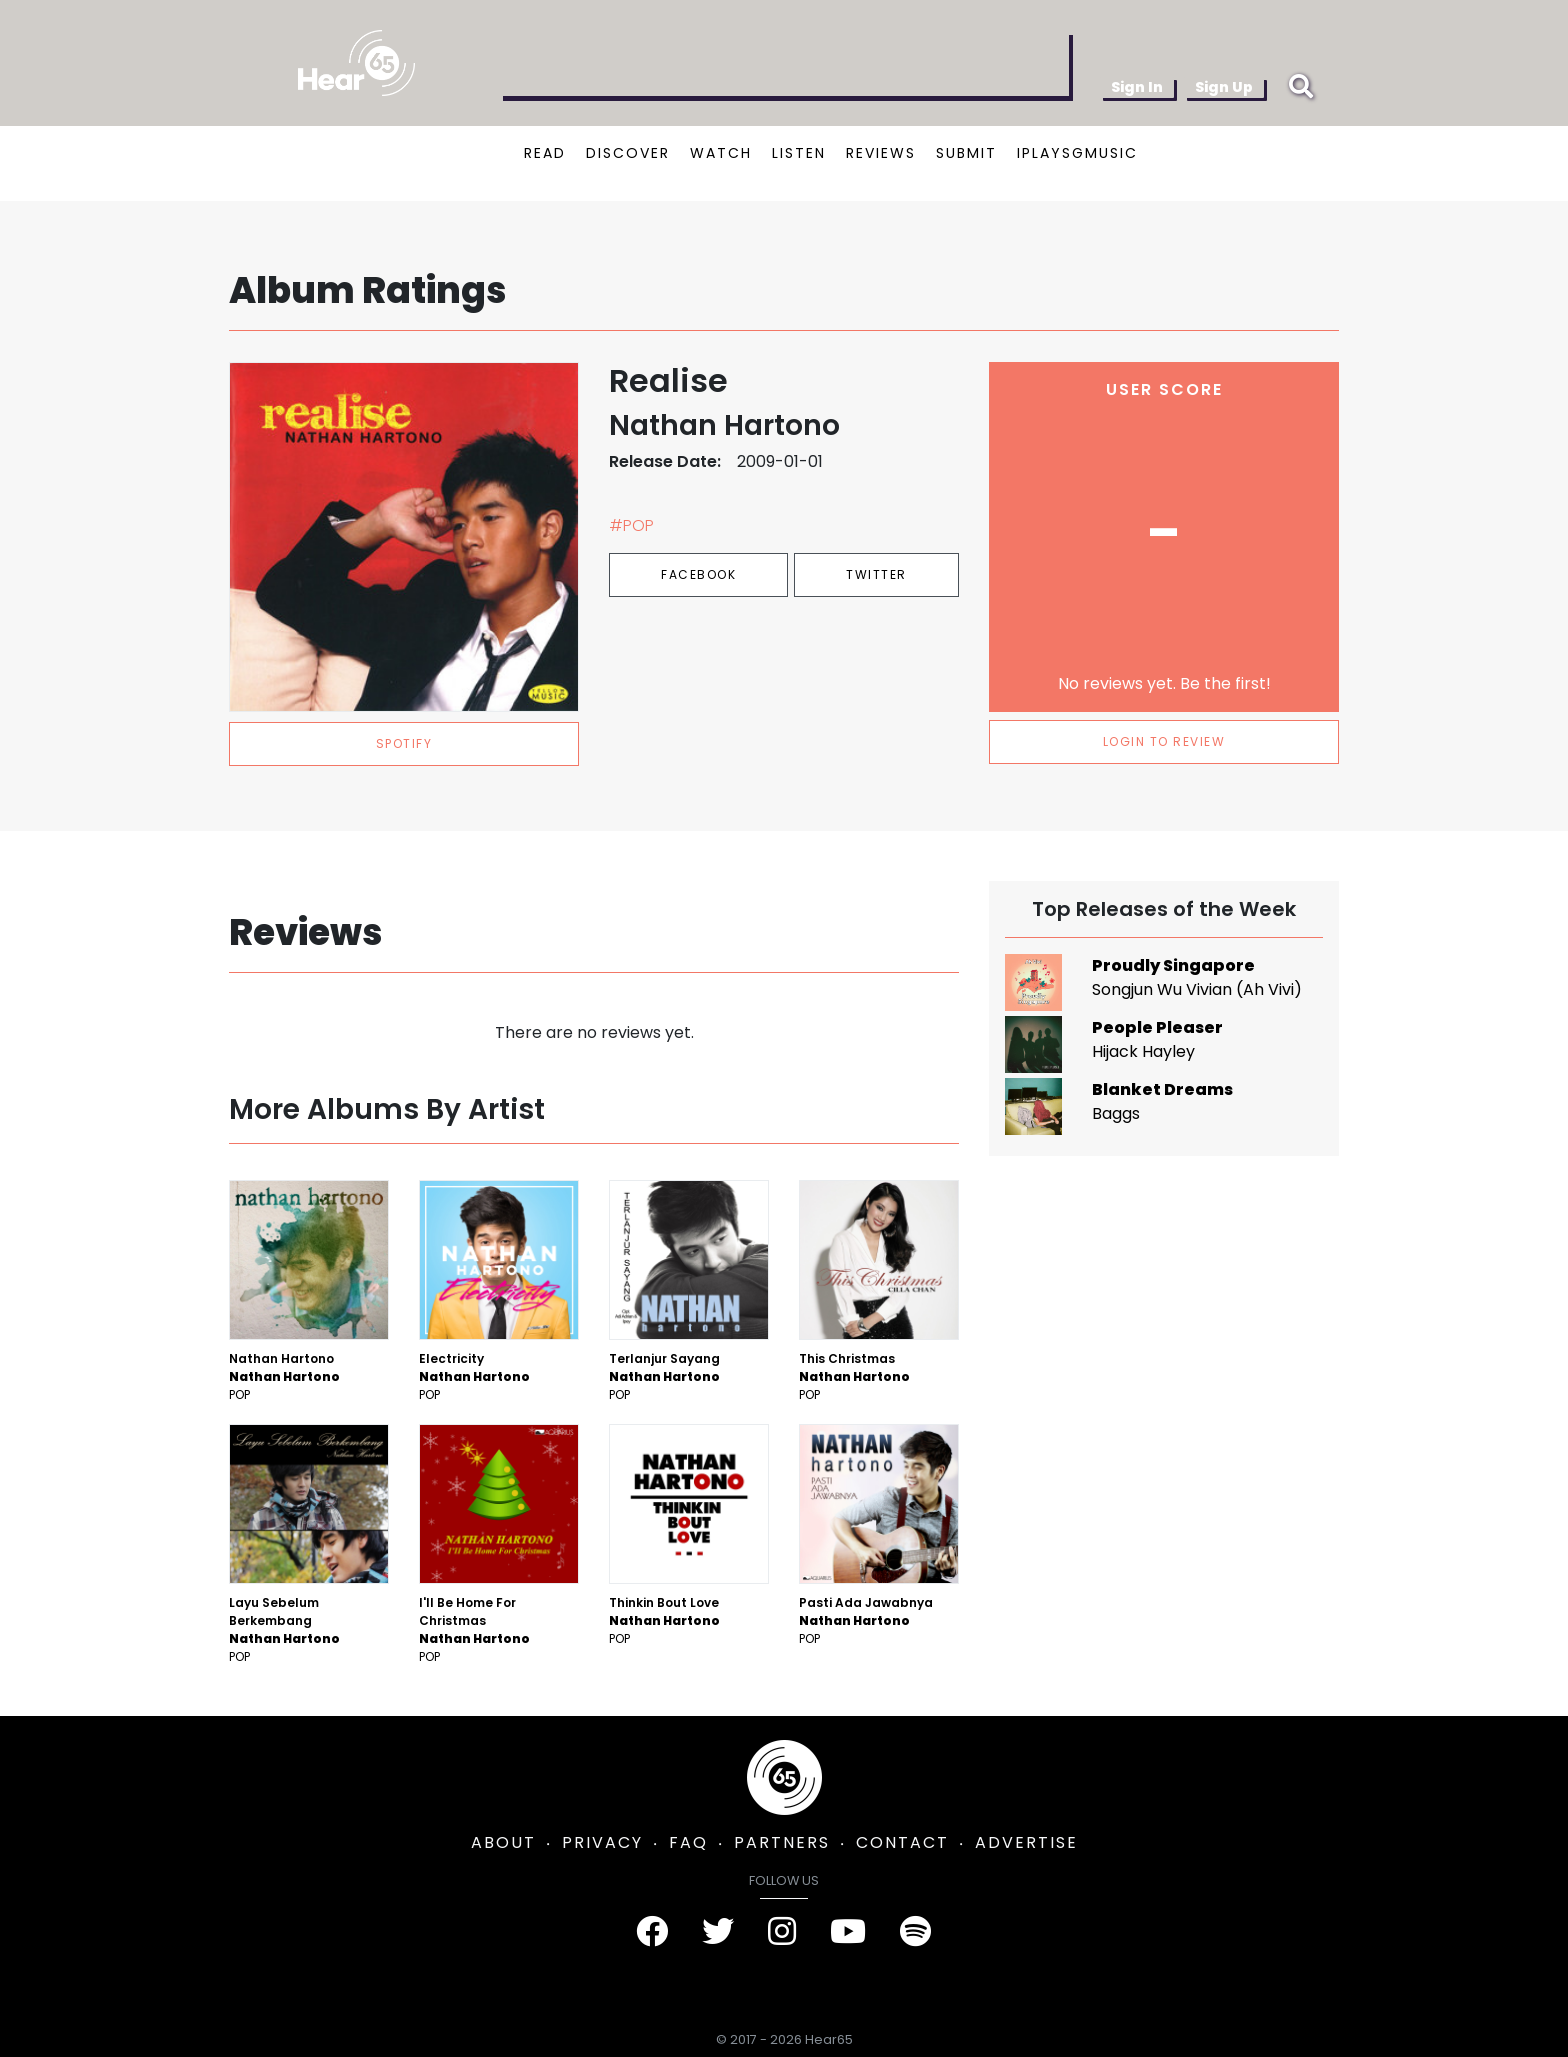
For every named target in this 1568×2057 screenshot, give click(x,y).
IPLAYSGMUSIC (1077, 153)
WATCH (721, 153)
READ (545, 153)
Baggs (1116, 1113)
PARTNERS (782, 1842)
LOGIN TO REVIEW (1164, 741)
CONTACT (902, 1842)
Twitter (876, 574)
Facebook (698, 574)
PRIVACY (602, 1842)
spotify (404, 743)
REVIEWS (881, 153)
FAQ (688, 1842)
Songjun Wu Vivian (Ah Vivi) (1197, 989)
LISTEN (799, 153)
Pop (239, 1394)
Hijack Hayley (1143, 1051)
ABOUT (503, 1842)
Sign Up (1224, 87)
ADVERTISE (1026, 1842)
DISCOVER (628, 153)
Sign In (1137, 87)
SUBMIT (966, 153)
